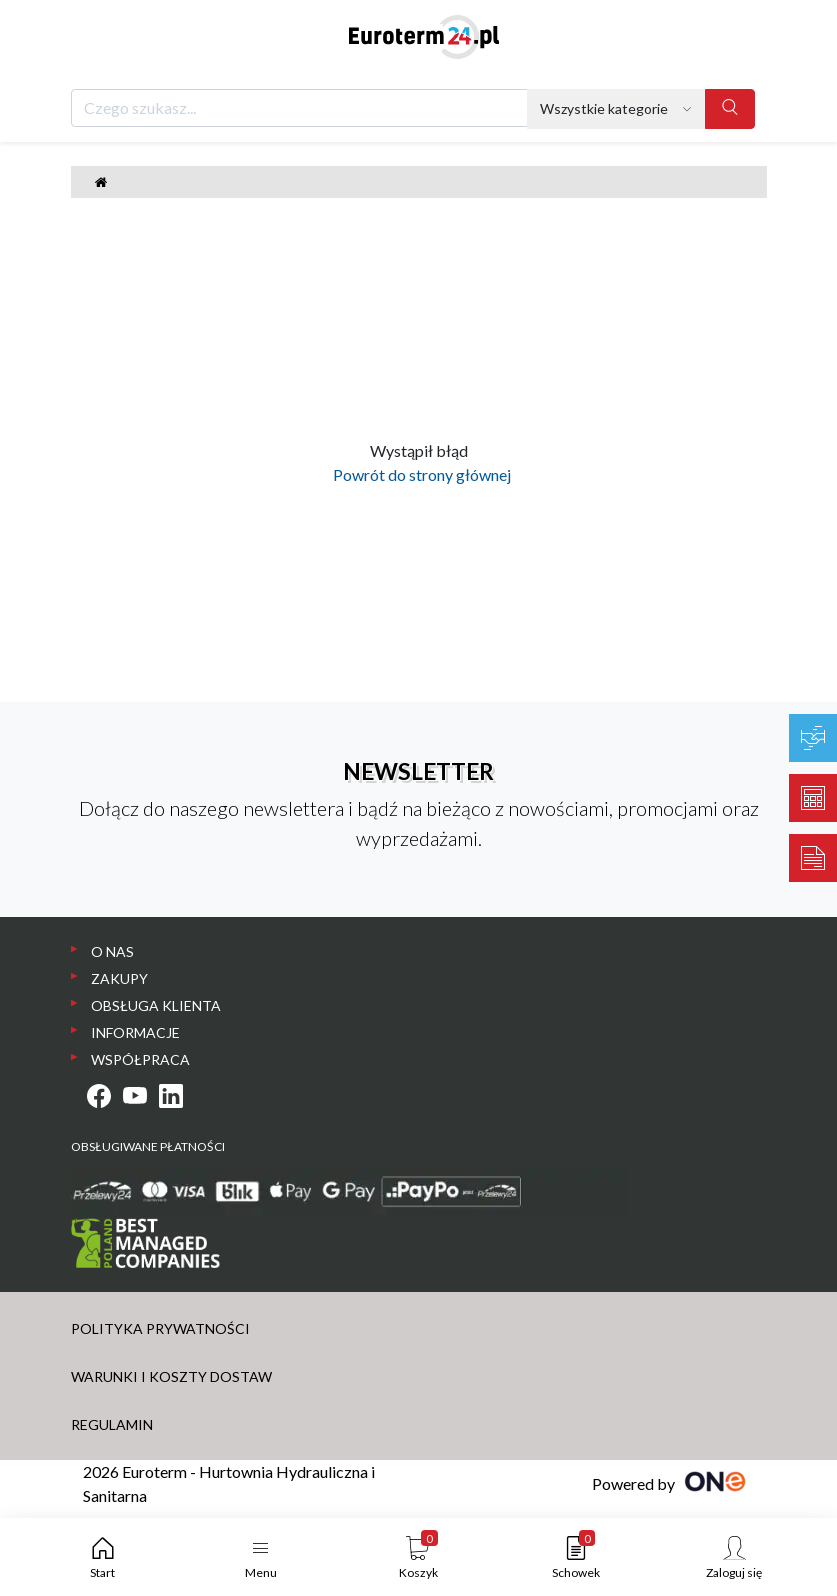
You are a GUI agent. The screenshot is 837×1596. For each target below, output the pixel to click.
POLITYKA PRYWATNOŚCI (160, 1328)
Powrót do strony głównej (419, 474)
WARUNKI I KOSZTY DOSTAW (171, 1376)
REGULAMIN (112, 1424)
